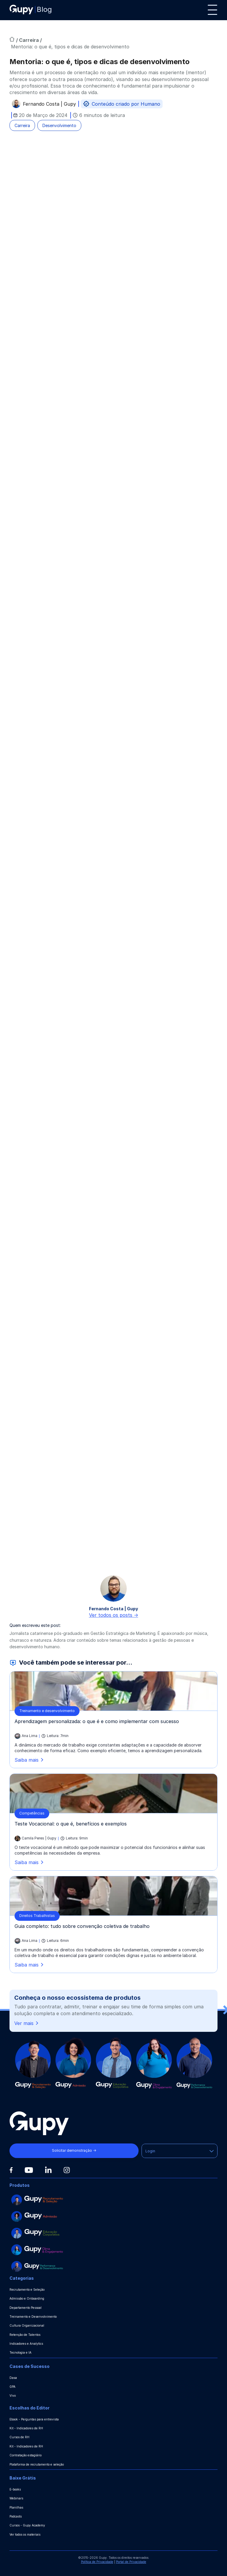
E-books (15, 2489)
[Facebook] (11, 2170)
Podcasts (15, 2516)
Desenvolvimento (59, 125)
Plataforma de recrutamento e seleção (36, 2464)
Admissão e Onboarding (26, 2298)
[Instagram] (67, 2170)
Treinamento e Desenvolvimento (33, 2316)
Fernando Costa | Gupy (49, 104)
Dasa (13, 2377)
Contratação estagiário (25, 2455)
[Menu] (212, 10)
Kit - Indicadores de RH (26, 2428)
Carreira (29, 40)
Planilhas (16, 2507)
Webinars (16, 2498)
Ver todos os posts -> (113, 1615)
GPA (12, 2386)
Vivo (12, 2395)
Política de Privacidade (97, 2562)
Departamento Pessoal (25, 2307)
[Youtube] (29, 2170)
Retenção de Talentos (24, 2334)
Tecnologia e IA (20, 2352)
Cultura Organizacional (26, 2325)
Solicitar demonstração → (71, 2150)
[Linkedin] (48, 2169)
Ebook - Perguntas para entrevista (34, 2419)
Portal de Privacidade (131, 2562)
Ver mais (26, 2023)
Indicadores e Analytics (26, 2343)
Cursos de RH (19, 2437)
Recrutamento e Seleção (27, 2289)
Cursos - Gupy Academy (27, 2525)
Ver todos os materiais (24, 2534)
